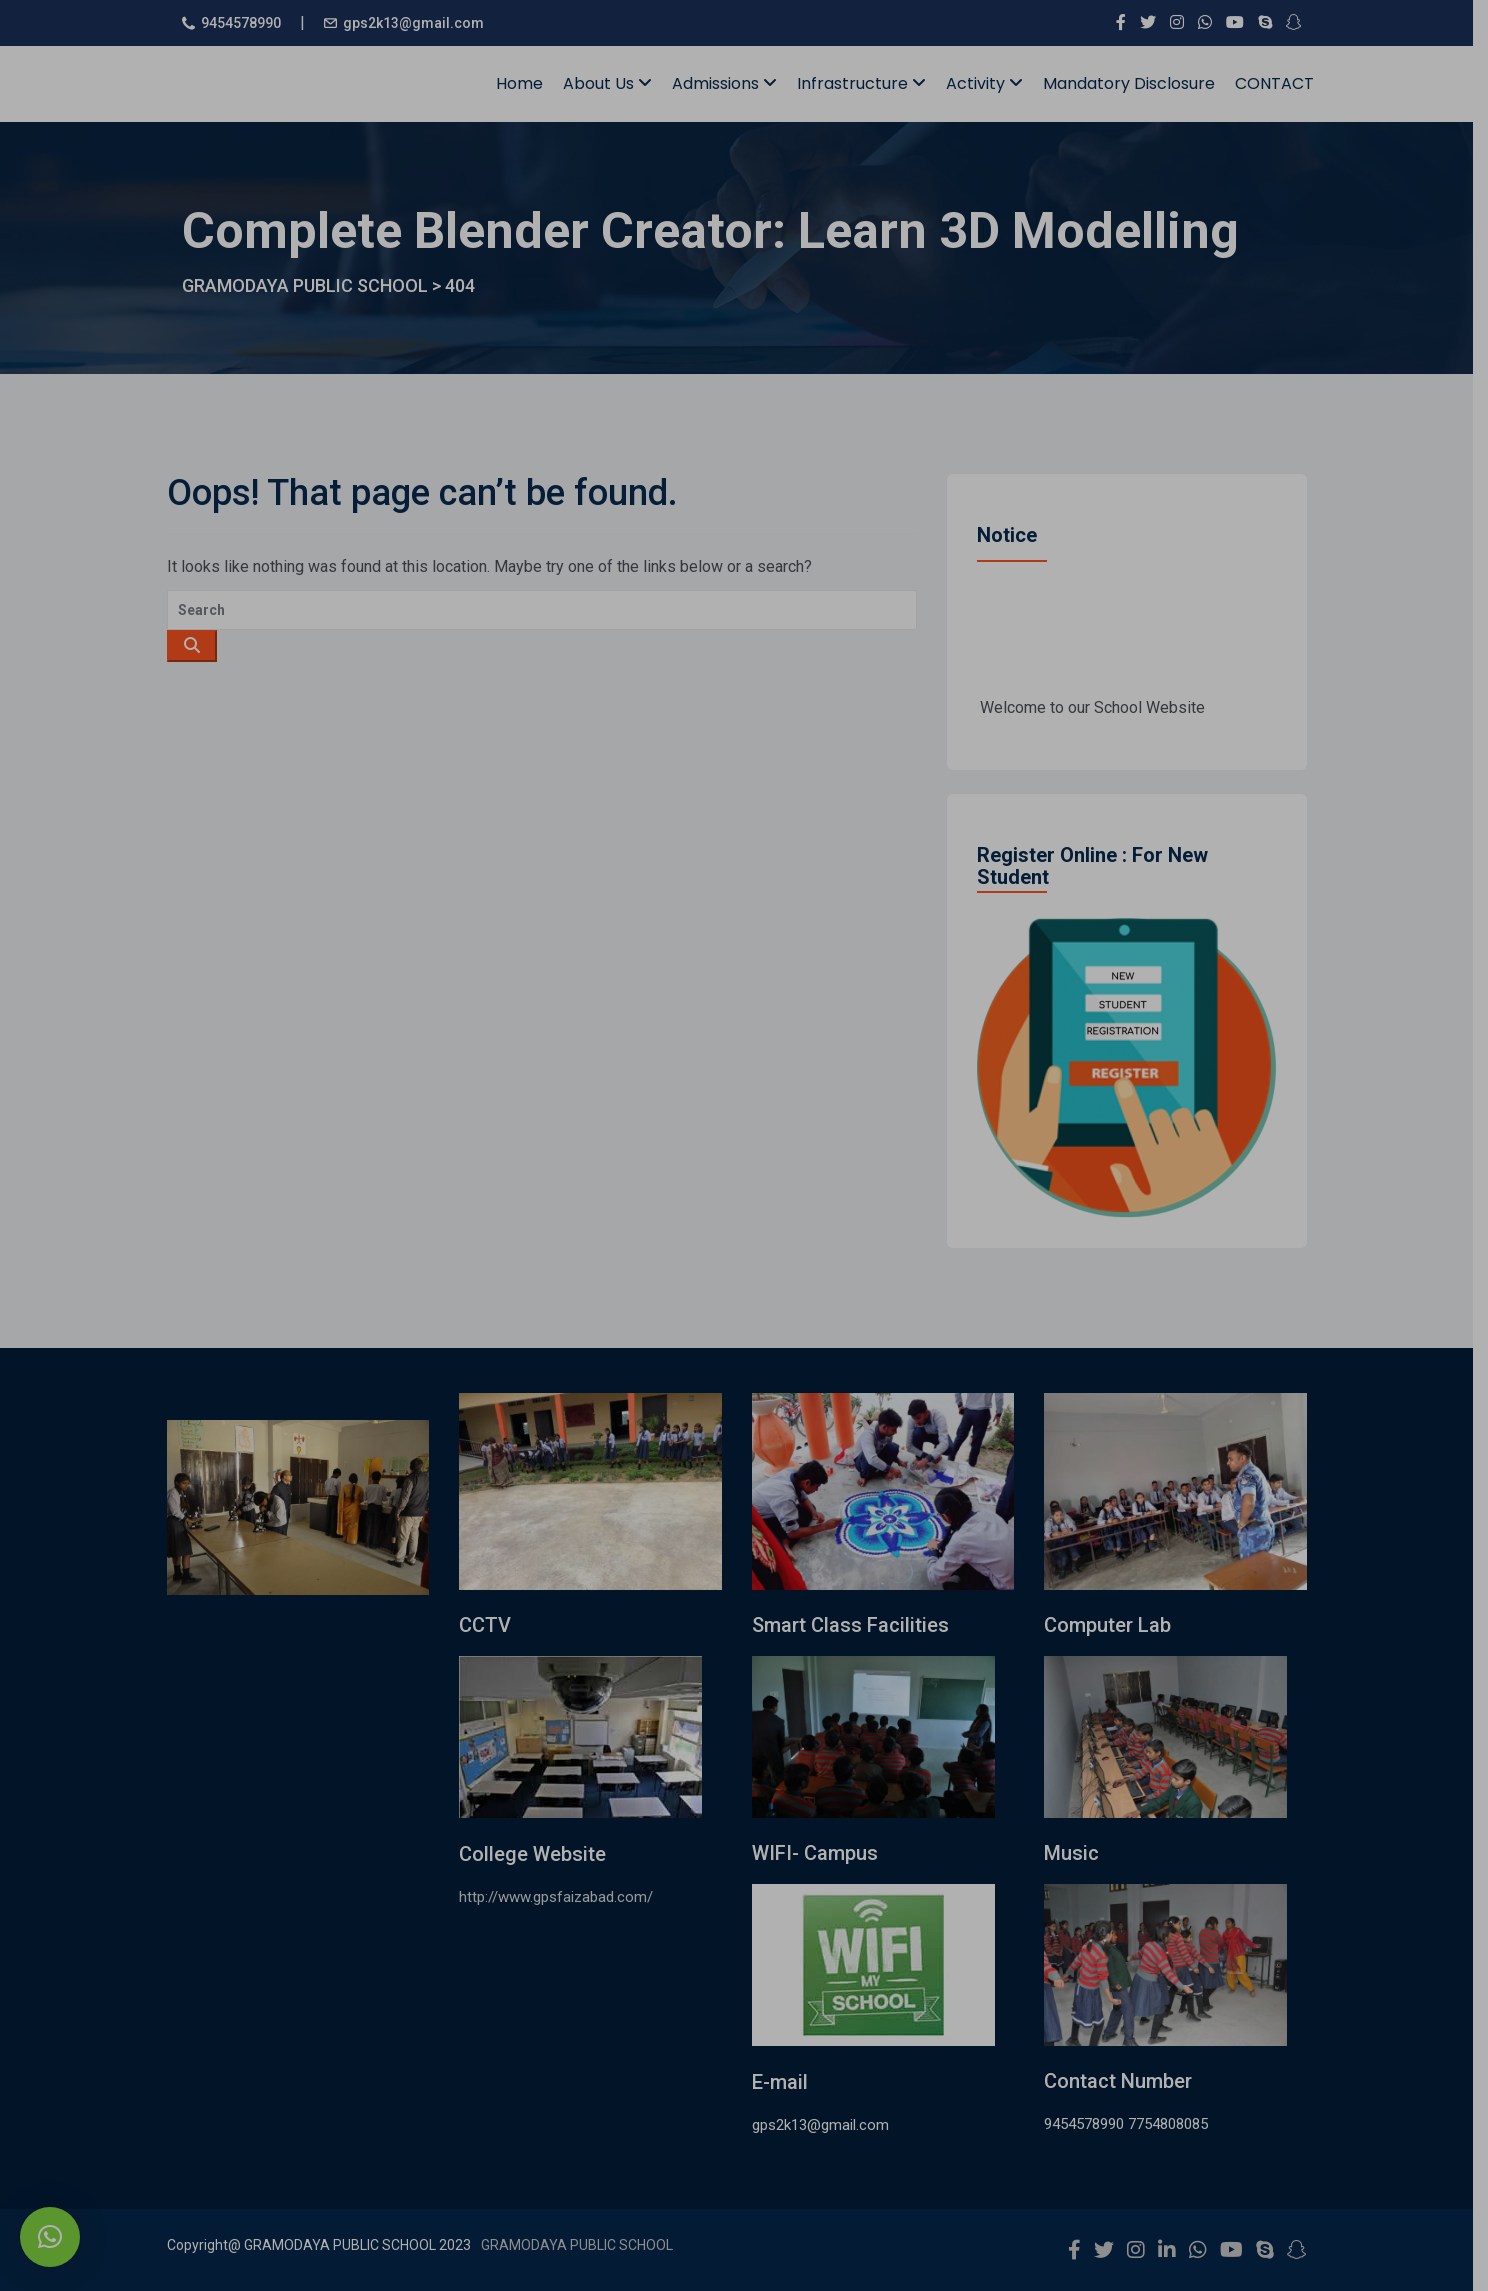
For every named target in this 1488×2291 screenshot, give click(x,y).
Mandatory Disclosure (1136, 83)
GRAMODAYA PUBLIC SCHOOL (584, 2245)
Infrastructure (868, 83)
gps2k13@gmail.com (420, 23)
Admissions (731, 83)
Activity (991, 83)
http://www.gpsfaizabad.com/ (564, 1897)
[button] (50, 2237)
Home (526, 83)
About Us (614, 83)
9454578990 (248, 23)
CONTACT (1281, 83)
